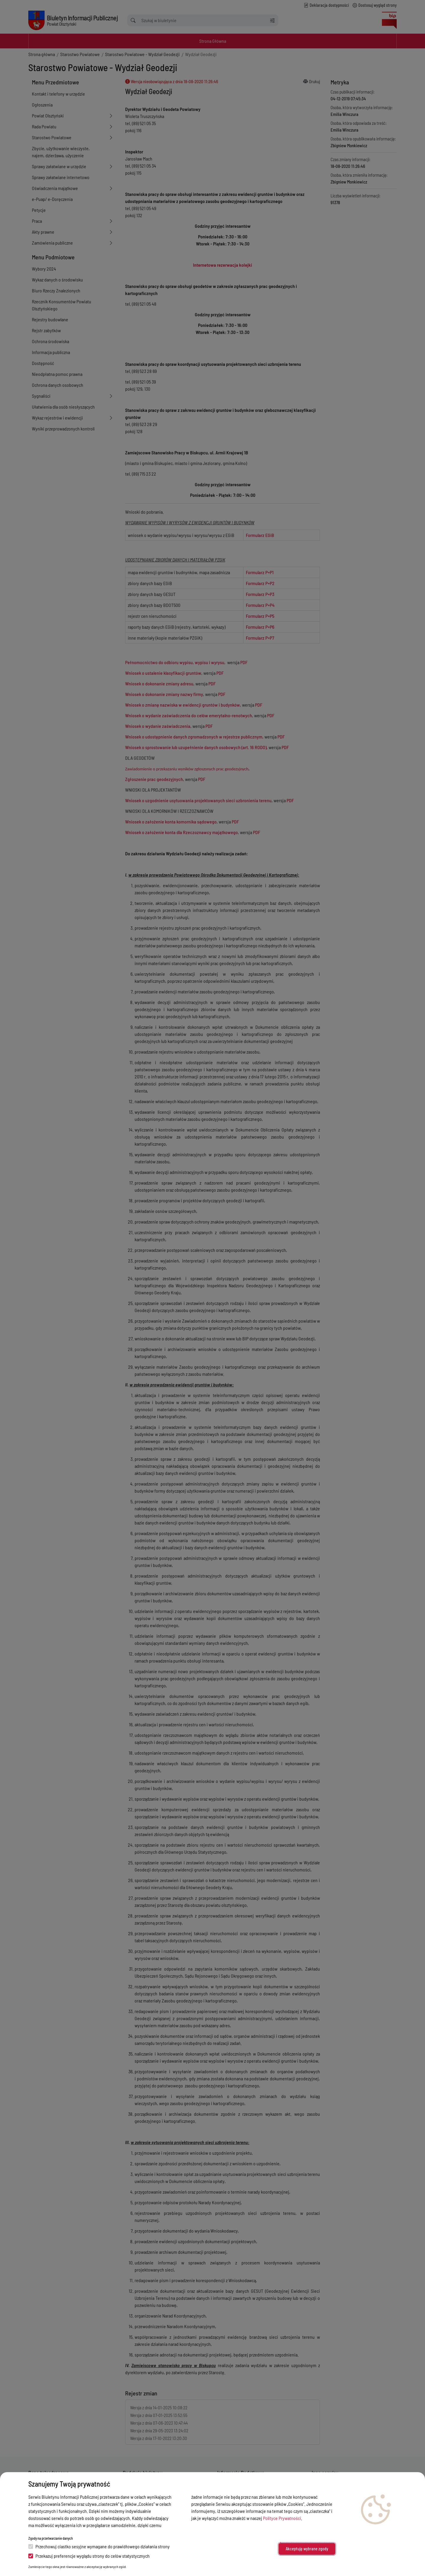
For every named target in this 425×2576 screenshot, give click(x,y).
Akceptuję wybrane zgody (307, 2548)
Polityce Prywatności (282, 2518)
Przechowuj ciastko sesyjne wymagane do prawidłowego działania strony (99, 2546)
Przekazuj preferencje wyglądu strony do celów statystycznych (89, 2556)
